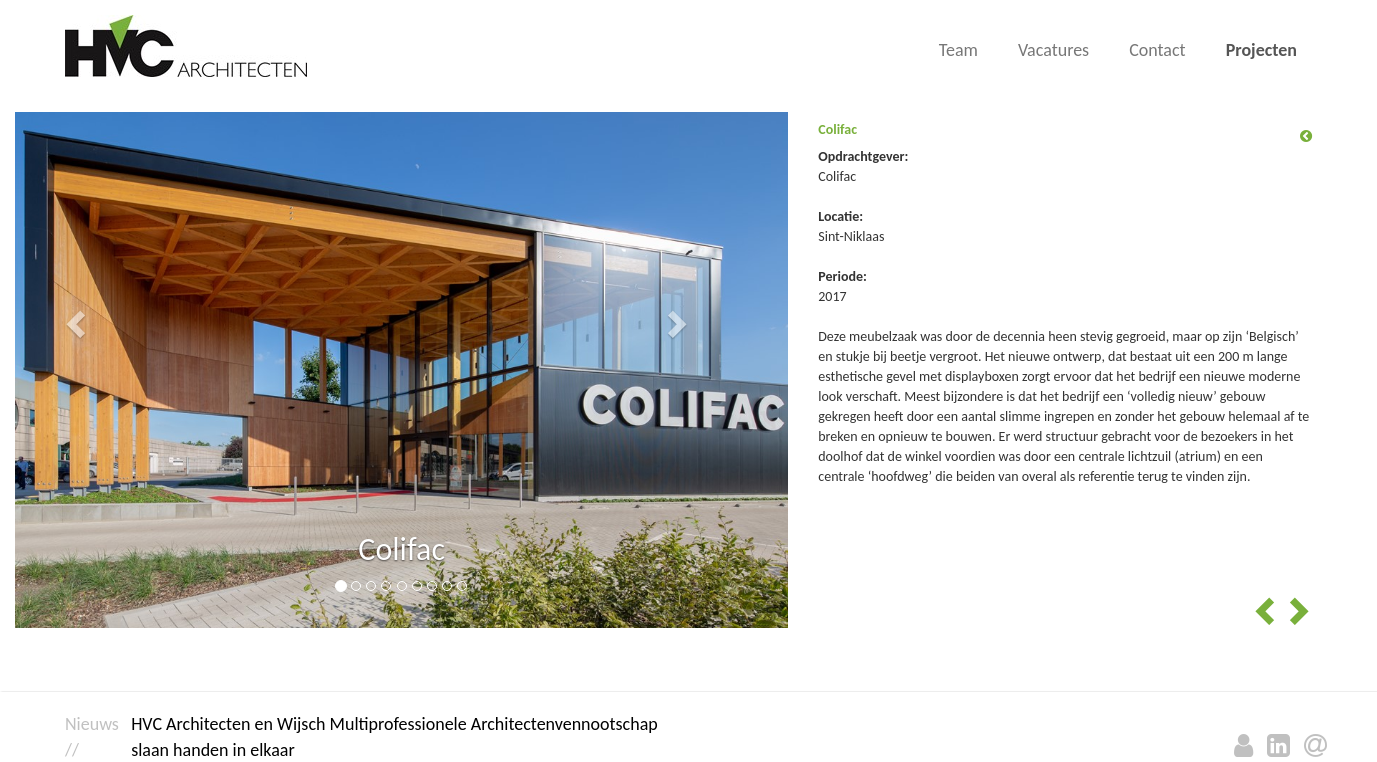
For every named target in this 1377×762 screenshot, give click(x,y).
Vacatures (1053, 50)
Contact (1157, 50)
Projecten (1261, 50)
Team (958, 50)
